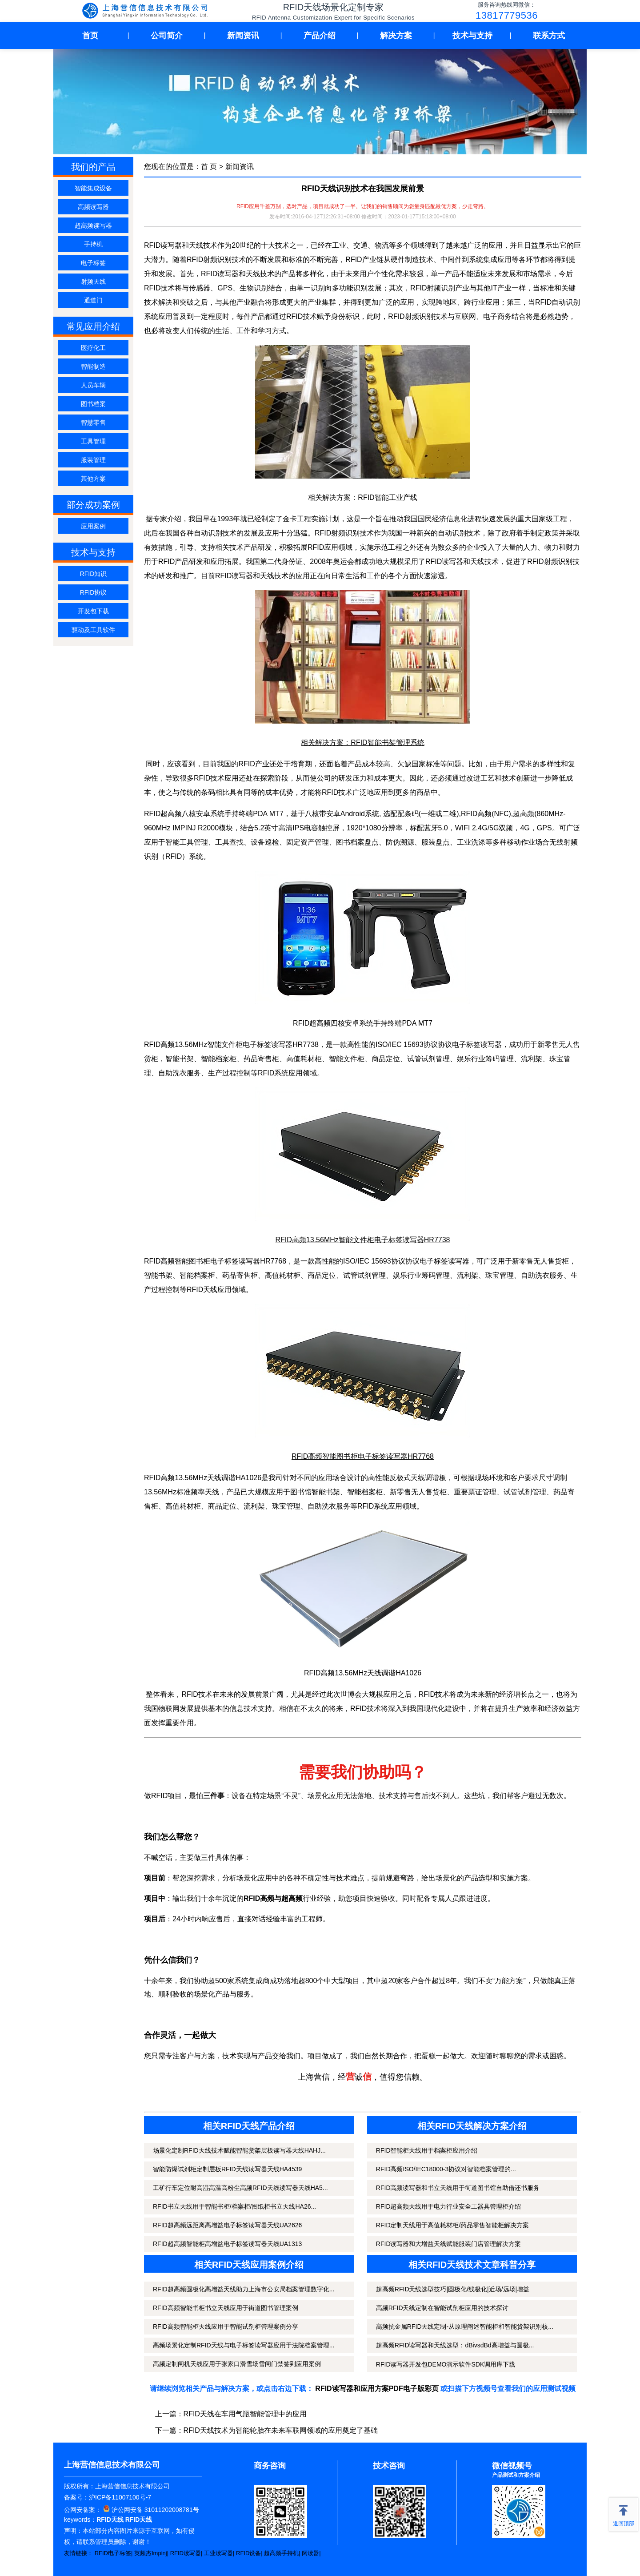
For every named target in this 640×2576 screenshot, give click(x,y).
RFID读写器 (185, 2553)
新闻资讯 (243, 35)
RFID (266, 1073)
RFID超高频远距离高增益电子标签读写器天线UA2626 (227, 2225)
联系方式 (549, 35)
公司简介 (167, 35)
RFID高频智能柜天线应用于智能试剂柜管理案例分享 (225, 2326)
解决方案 (396, 35)
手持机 (93, 244)
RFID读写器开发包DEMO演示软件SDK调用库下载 (445, 2364)
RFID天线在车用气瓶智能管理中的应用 (245, 2414)
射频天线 (93, 281)
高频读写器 (93, 206)
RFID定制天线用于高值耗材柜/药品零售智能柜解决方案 (452, 2225)
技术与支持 (472, 35)
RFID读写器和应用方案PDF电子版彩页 (376, 2388)
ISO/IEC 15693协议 (407, 1044)
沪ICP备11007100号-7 (120, 2497)
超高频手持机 (281, 2553)
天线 (212, 1492)
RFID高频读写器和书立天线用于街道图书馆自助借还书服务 (458, 2187)
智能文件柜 (346, 1059)
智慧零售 (93, 422)
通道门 (93, 300)
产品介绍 (320, 35)
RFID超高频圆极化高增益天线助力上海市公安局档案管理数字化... (243, 2289)
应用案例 (93, 526)
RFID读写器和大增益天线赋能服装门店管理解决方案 (448, 2243)
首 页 (209, 166)
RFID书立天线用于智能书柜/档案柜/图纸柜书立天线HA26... (234, 2206)
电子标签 (93, 262)
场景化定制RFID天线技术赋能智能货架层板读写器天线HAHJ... (239, 2150)
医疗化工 (93, 347)
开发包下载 (93, 611)
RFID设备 (248, 2553)
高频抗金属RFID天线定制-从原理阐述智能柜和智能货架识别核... (464, 2326)
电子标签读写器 (267, 1044)
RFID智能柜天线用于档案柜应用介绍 (427, 2150)
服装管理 (93, 459)
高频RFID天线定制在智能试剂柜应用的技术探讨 (442, 2307)
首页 (90, 35)
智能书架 (179, 1059)
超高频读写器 (93, 225)
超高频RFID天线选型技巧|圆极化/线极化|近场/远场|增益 (452, 2289)
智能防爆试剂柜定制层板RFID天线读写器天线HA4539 (227, 2169)
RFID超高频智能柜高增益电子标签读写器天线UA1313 (227, 2243)
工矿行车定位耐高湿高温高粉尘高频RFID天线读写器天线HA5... (240, 2187)
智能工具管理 (186, 842)
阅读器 (310, 2553)
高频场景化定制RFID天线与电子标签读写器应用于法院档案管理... (243, 2345)
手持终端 (238, 813)
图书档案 (93, 403)
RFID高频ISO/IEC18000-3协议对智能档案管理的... (446, 2169)
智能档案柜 (197, 1275)
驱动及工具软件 (93, 629)
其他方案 (93, 478)
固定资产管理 (307, 842)
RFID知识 (93, 573)
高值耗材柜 (304, 1059)
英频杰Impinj (150, 2553)
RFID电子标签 (113, 2553)
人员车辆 (93, 385)
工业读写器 (218, 2553)
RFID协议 (93, 592)
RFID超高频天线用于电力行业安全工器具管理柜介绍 (448, 2206)
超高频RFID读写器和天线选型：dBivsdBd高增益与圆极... (455, 2345)
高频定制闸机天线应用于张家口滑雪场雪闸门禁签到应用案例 (237, 2363)
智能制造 (93, 366)
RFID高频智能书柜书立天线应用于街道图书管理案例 (225, 2307)
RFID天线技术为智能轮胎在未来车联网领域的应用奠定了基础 (281, 2430)
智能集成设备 (93, 188)
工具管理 (93, 441)
